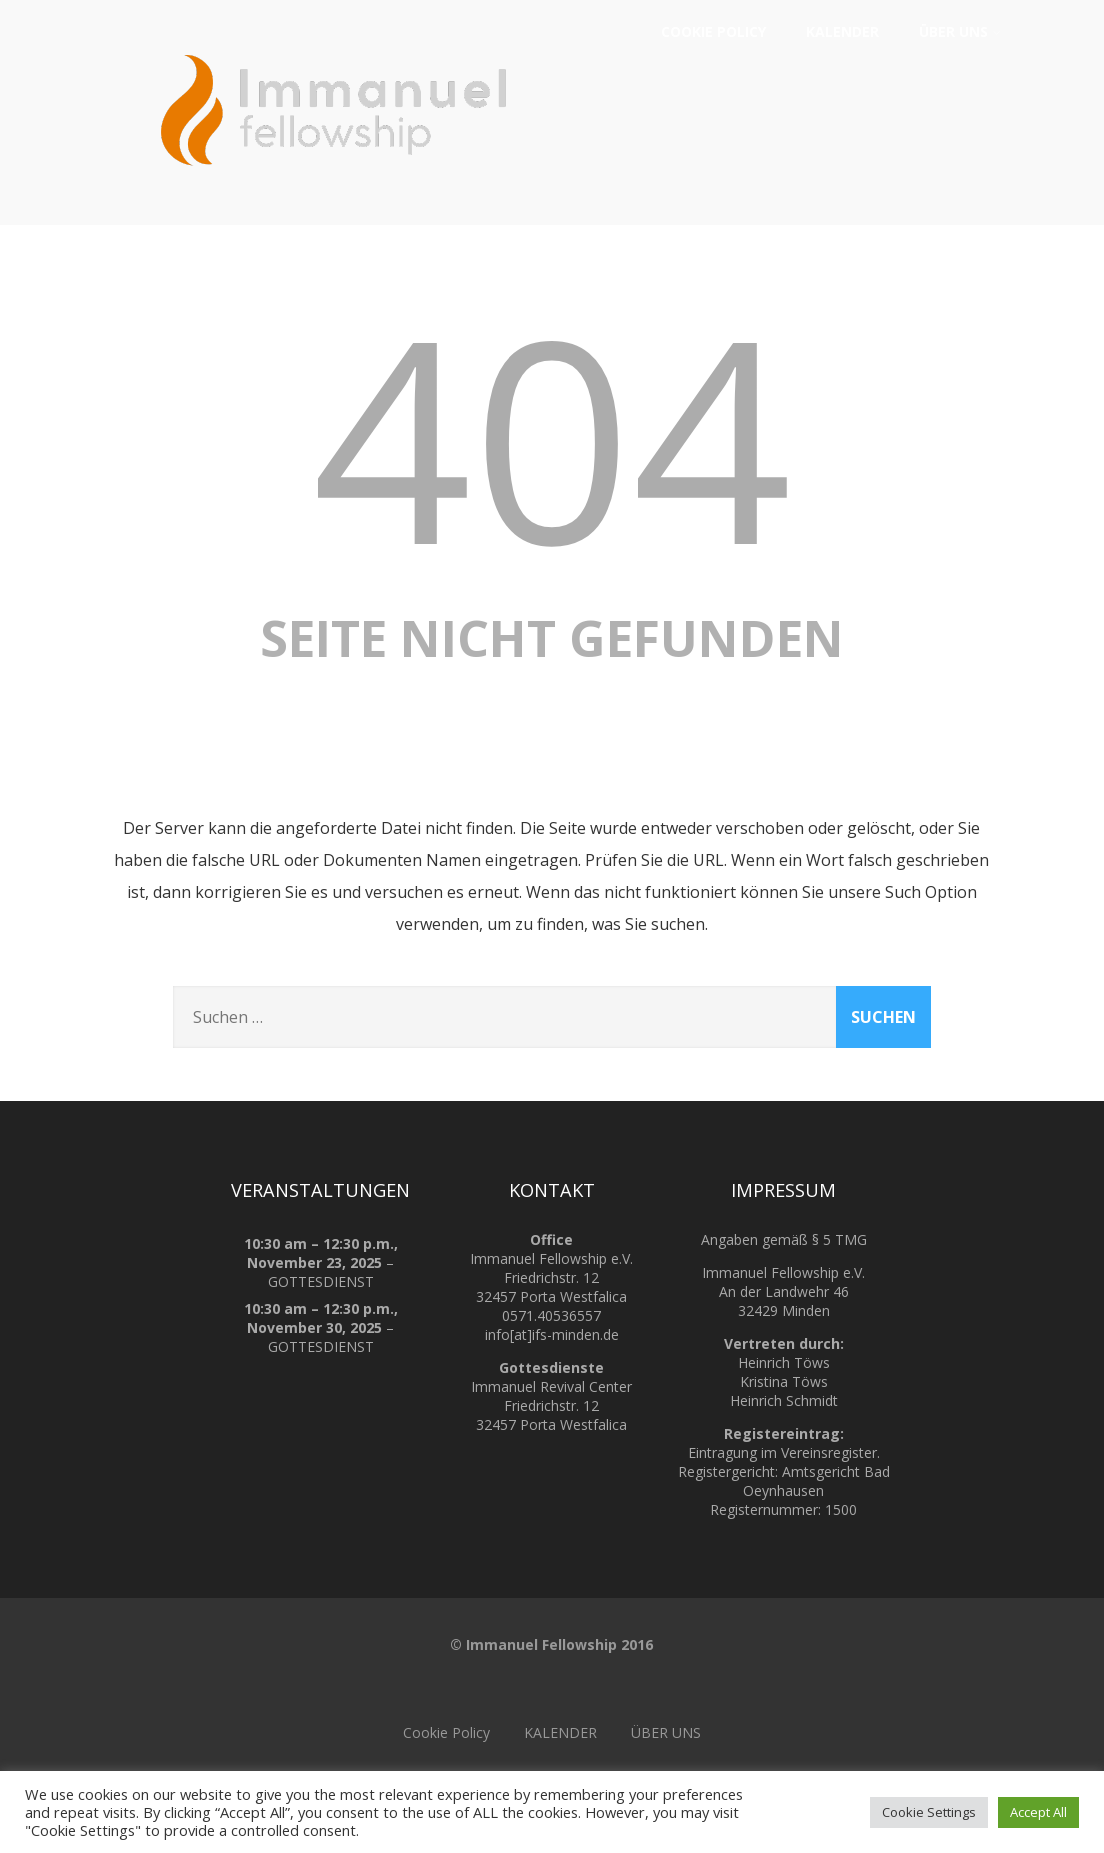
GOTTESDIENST (320, 1281)
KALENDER (842, 31)
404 (552, 435)
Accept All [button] (1038, 1812)
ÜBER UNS (960, 31)
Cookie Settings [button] (929, 1812)
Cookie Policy (713, 31)
